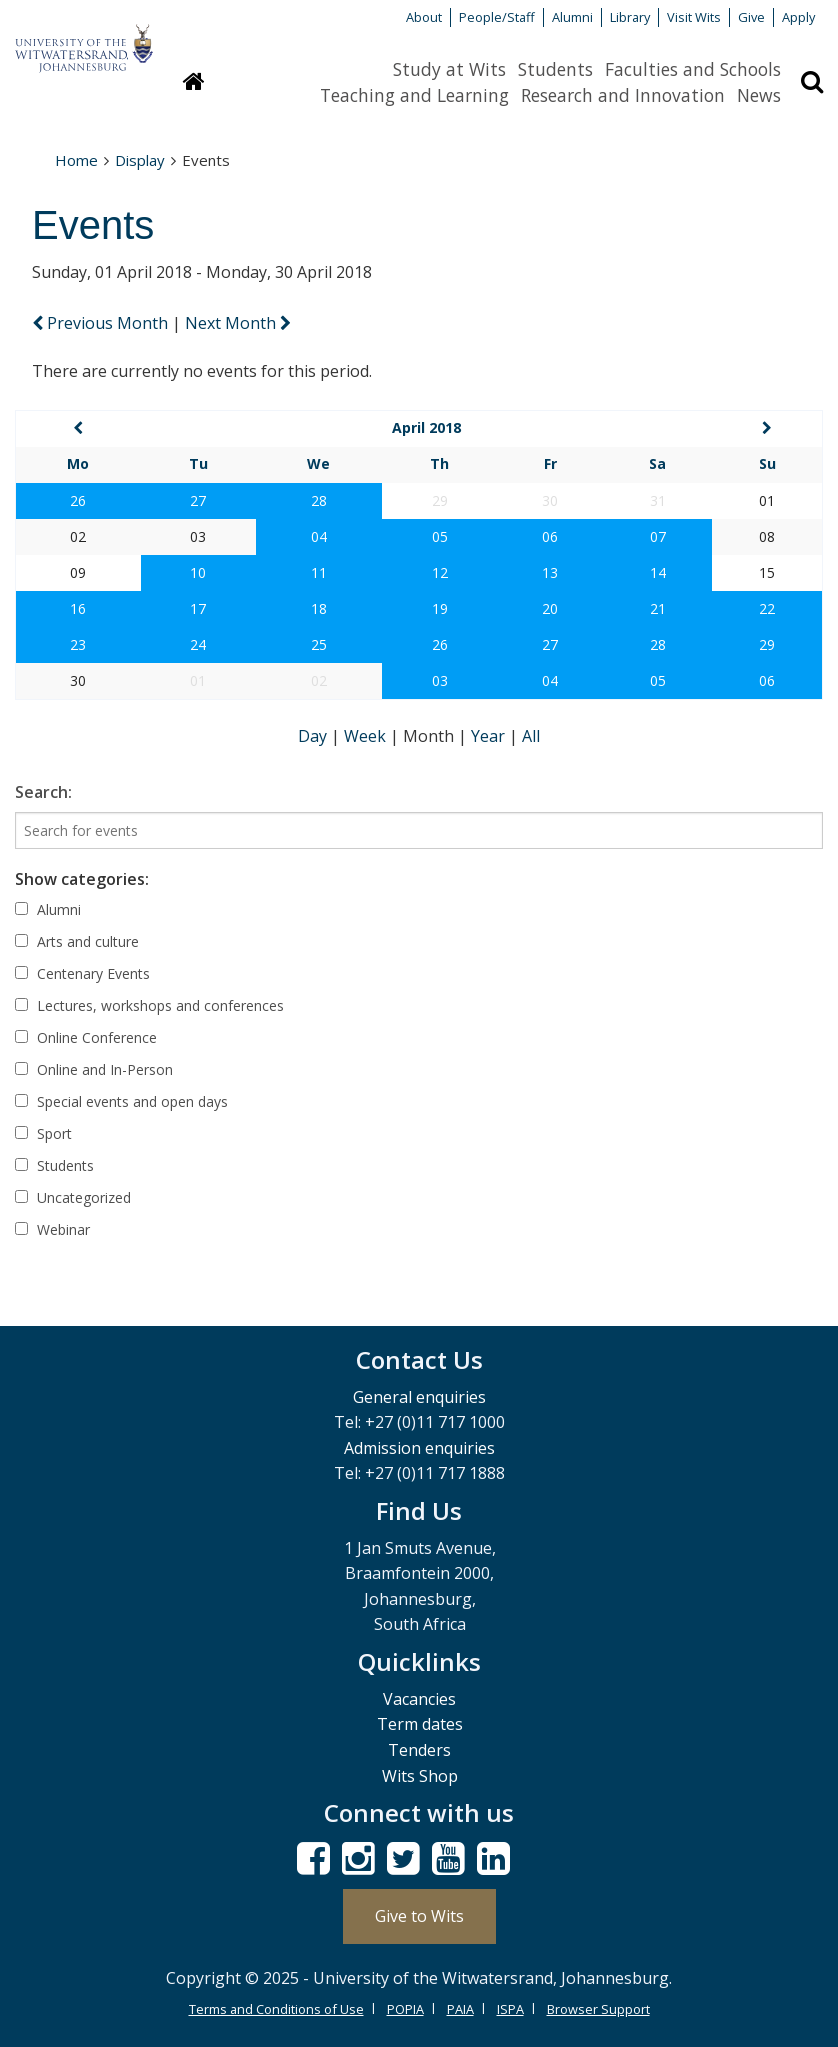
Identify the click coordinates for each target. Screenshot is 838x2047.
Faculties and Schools (693, 69)
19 (440, 608)
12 (440, 572)
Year (490, 736)
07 (658, 536)
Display (140, 160)
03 (440, 680)
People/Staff (497, 17)
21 (658, 608)
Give (751, 17)
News (759, 95)
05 (440, 536)
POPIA (405, 2009)
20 (550, 608)
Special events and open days (121, 1101)
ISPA (510, 2009)
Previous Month (102, 323)
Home (76, 160)
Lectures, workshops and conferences (149, 1005)
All (531, 736)
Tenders (419, 1750)
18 (319, 608)
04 (319, 536)
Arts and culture (77, 941)
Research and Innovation (623, 95)
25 (319, 644)
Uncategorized (73, 1197)
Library (630, 17)
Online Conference (86, 1037)
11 (319, 572)
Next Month (238, 323)
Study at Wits (449, 69)
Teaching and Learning (414, 95)
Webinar (52, 1229)
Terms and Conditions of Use (276, 2009)
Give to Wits (419, 1916)
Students (555, 69)
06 (550, 536)
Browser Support (598, 2009)
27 (198, 500)
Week (367, 736)
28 (319, 500)
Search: (43, 792)
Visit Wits (694, 17)
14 (658, 572)
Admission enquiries (419, 1448)
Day (314, 736)
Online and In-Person (94, 1069)
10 (198, 572)
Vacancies (419, 1699)
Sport (43, 1133)
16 (78, 608)
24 (198, 644)
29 (767, 644)
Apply (798, 17)
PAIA (460, 2009)
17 (198, 608)
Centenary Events (82, 973)
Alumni (572, 17)
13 (550, 572)
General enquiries (419, 1397)
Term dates (420, 1724)
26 (78, 500)
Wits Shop (420, 1776)
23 (78, 644)
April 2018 (426, 427)
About (424, 17)
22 (767, 608)
